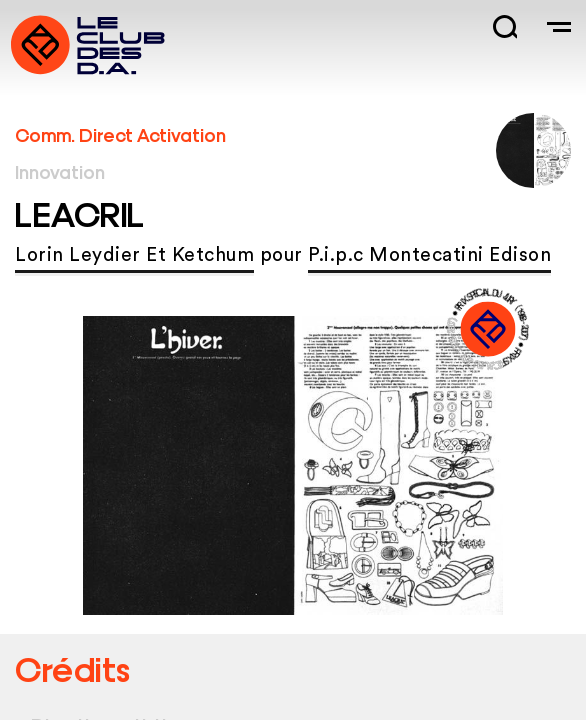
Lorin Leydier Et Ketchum (134, 255)
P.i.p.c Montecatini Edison (429, 255)
